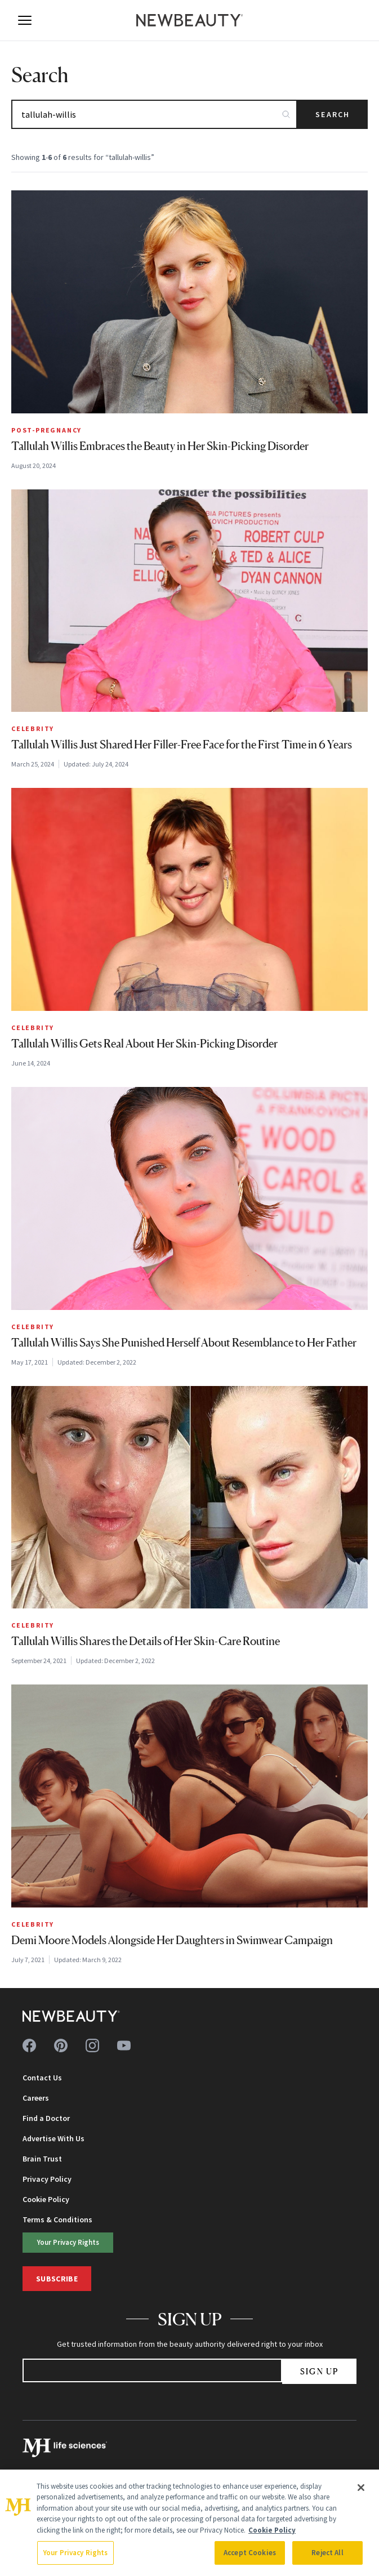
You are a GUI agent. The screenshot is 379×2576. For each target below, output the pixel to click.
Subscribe (57, 2279)
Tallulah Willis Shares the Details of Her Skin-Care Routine (145, 1641)
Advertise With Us (53, 2138)
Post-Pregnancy (46, 430)
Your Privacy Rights (68, 2242)
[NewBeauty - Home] (189, 20)
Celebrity (32, 728)
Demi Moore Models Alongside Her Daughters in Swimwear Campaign (172, 1940)
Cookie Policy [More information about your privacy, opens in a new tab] (272, 2530)
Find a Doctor (46, 2118)
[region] (189, 2523)
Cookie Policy (46, 2199)
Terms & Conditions (57, 2219)
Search (332, 114)
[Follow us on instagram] (92, 2045)
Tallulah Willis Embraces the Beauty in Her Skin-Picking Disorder (160, 446)
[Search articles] (154, 114)
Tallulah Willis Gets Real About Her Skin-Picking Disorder (144, 1043)
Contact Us (42, 2078)
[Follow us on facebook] (29, 2045)
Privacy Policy (47, 2179)
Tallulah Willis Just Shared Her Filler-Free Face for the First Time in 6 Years (181, 744)
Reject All (327, 2552)
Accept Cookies (250, 2552)
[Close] (361, 2487)
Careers (36, 2098)
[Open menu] (24, 20)
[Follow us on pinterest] (61, 2045)
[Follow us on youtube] (124, 2045)
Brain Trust (42, 2159)
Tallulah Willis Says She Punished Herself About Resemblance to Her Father (183, 1342)
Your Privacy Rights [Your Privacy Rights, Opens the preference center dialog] (75, 2552)
